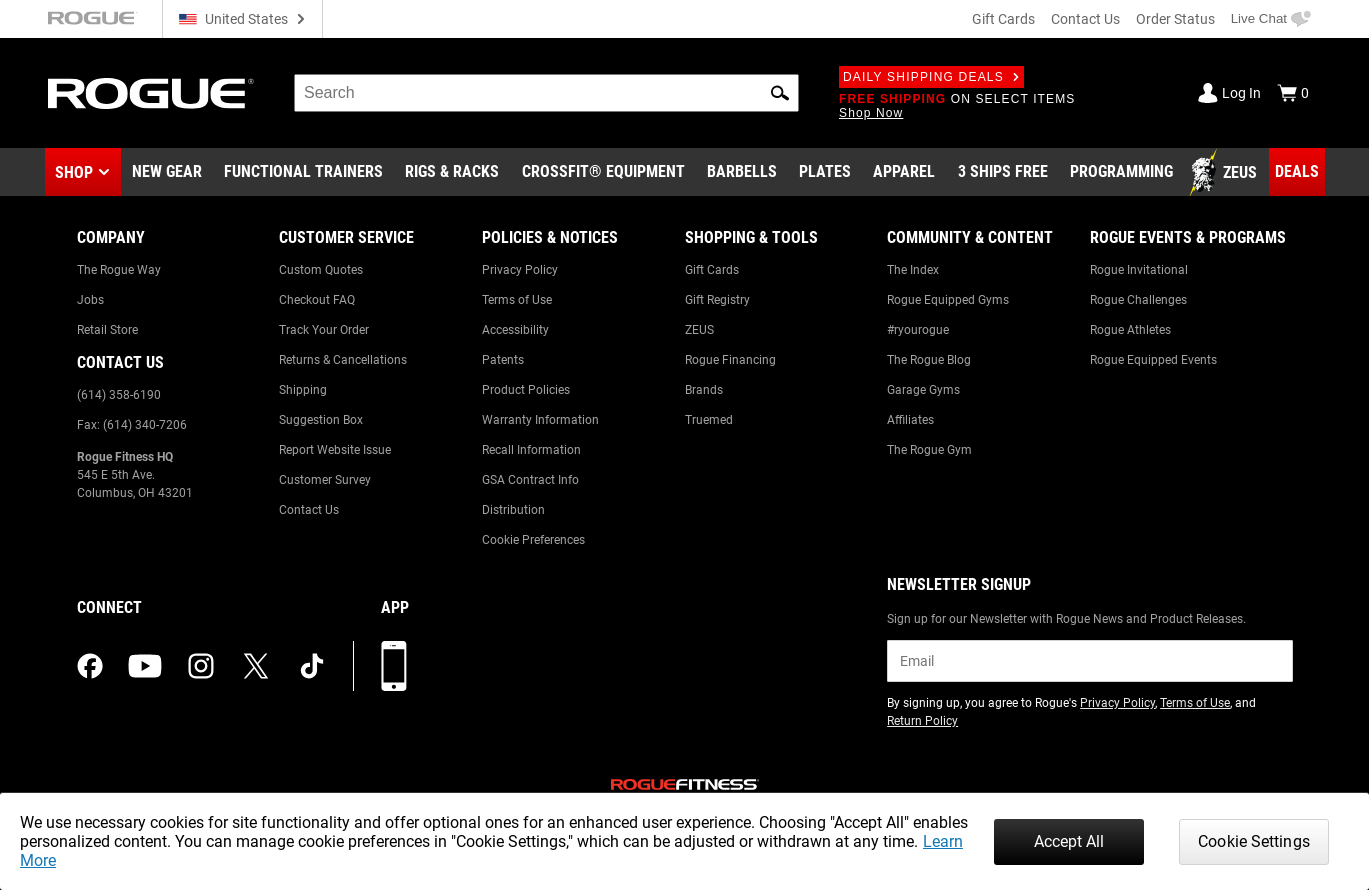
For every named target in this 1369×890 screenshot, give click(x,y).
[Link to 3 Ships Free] (1003, 173)
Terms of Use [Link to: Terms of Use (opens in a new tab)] (1195, 703)
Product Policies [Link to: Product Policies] (526, 390)
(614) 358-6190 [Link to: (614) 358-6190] (119, 395)
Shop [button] (74, 172)
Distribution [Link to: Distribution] (513, 510)
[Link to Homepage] (151, 93)
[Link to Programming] (1121, 173)
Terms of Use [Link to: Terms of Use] (517, 300)
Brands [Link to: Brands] (704, 390)
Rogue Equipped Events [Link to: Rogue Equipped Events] (1153, 360)
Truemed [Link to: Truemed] (709, 420)
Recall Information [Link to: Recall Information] (531, 450)
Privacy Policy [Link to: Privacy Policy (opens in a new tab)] (1117, 703)
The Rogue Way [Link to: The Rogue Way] (119, 270)
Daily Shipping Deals (931, 77)
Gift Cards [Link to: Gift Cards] (712, 270)
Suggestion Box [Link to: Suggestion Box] (321, 420)
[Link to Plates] (825, 173)
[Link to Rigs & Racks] (452, 173)
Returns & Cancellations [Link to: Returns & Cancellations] (343, 360)
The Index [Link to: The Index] (913, 270)
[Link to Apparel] (904, 173)
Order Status (1175, 19)
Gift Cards (1003, 19)
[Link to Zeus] (1226, 173)
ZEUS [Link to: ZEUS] (699, 330)
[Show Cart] (1293, 93)
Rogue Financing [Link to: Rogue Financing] (730, 360)
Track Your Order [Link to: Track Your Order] (324, 330)
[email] (1089, 661)
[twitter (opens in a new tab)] (256, 666)
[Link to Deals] (1297, 172)
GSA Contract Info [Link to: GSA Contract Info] (530, 480)
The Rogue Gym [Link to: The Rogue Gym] (929, 450)
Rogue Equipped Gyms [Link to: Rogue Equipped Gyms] (948, 300)
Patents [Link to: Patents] (503, 360)
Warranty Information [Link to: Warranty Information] (540, 420)
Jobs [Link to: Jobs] (90, 300)
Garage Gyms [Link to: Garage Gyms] (923, 390)
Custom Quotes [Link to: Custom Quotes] (321, 270)
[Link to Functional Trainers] (303, 173)
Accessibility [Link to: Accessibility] (515, 330)
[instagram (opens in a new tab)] (201, 666)
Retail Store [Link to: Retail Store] (107, 330)
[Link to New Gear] (167, 173)
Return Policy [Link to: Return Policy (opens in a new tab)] (922, 721)
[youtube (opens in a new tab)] (145, 666)
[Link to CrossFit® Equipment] (603, 173)
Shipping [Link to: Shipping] (303, 390)
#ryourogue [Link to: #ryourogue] (918, 330)
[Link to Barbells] (742, 173)
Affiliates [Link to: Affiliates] (910, 420)
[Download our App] (394, 666)
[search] (546, 93)
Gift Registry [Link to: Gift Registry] (717, 300)
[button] (780, 93)
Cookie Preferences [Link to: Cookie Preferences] (533, 540)
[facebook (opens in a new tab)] (90, 666)
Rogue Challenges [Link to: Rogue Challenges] (1138, 300)
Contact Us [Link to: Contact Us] (309, 510)
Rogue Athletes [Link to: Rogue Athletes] (1130, 330)
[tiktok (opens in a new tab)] (312, 666)
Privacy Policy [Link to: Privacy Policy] (520, 270)
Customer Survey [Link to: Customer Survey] (325, 480)
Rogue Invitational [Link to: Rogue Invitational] (1139, 270)
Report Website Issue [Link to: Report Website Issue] (335, 450)
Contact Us (1085, 19)
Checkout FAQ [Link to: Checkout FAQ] (317, 300)
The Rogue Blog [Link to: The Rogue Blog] (929, 360)
